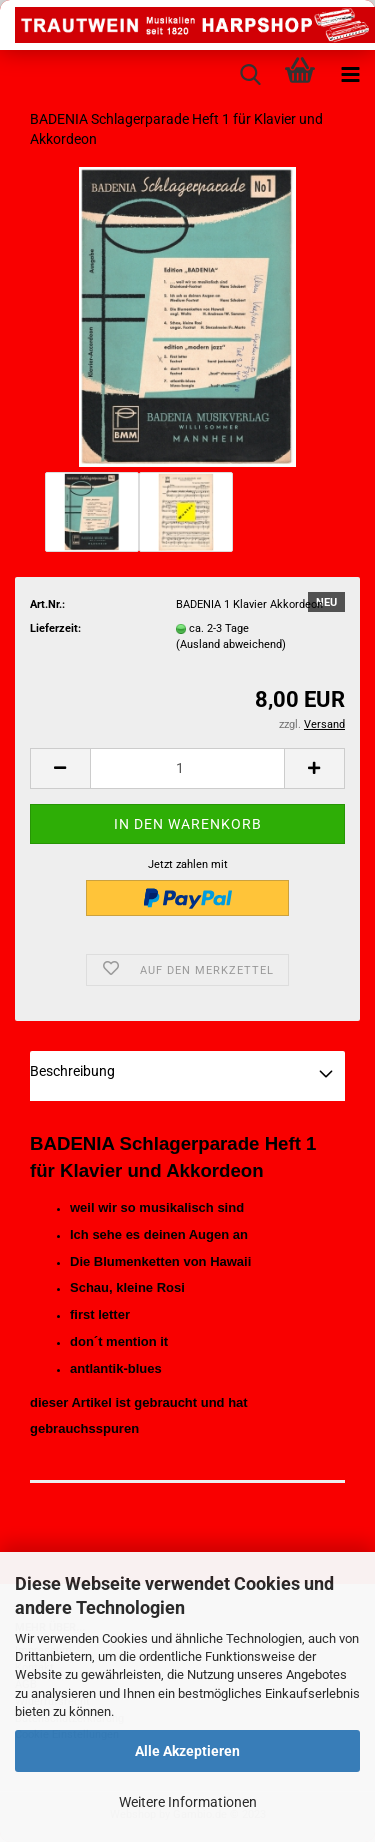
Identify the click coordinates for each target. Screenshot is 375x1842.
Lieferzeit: (55, 628)
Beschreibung (72, 1071)
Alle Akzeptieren (187, 1751)
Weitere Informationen (188, 1802)
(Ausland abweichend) (231, 644)
